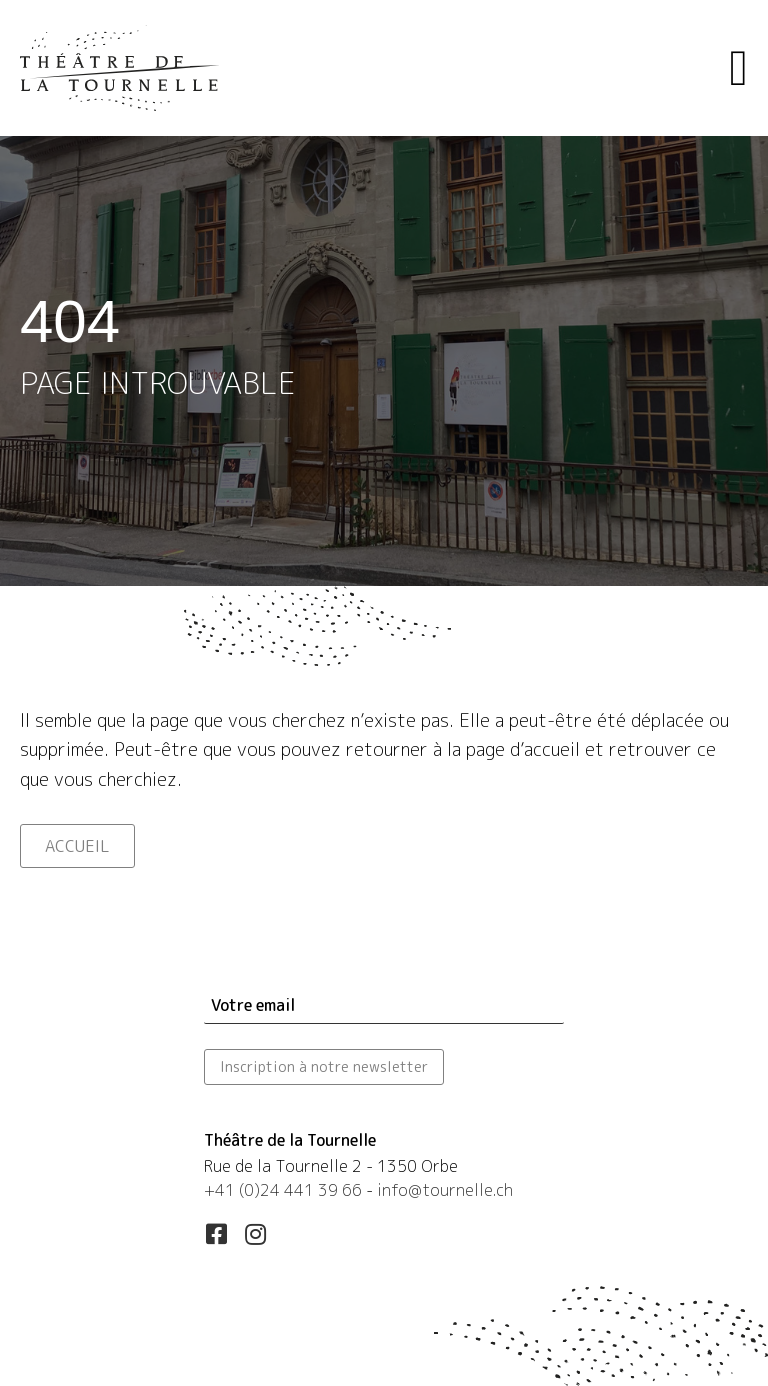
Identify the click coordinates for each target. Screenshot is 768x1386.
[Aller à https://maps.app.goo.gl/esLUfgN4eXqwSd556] (384, 1168)
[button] (216, 1234)
